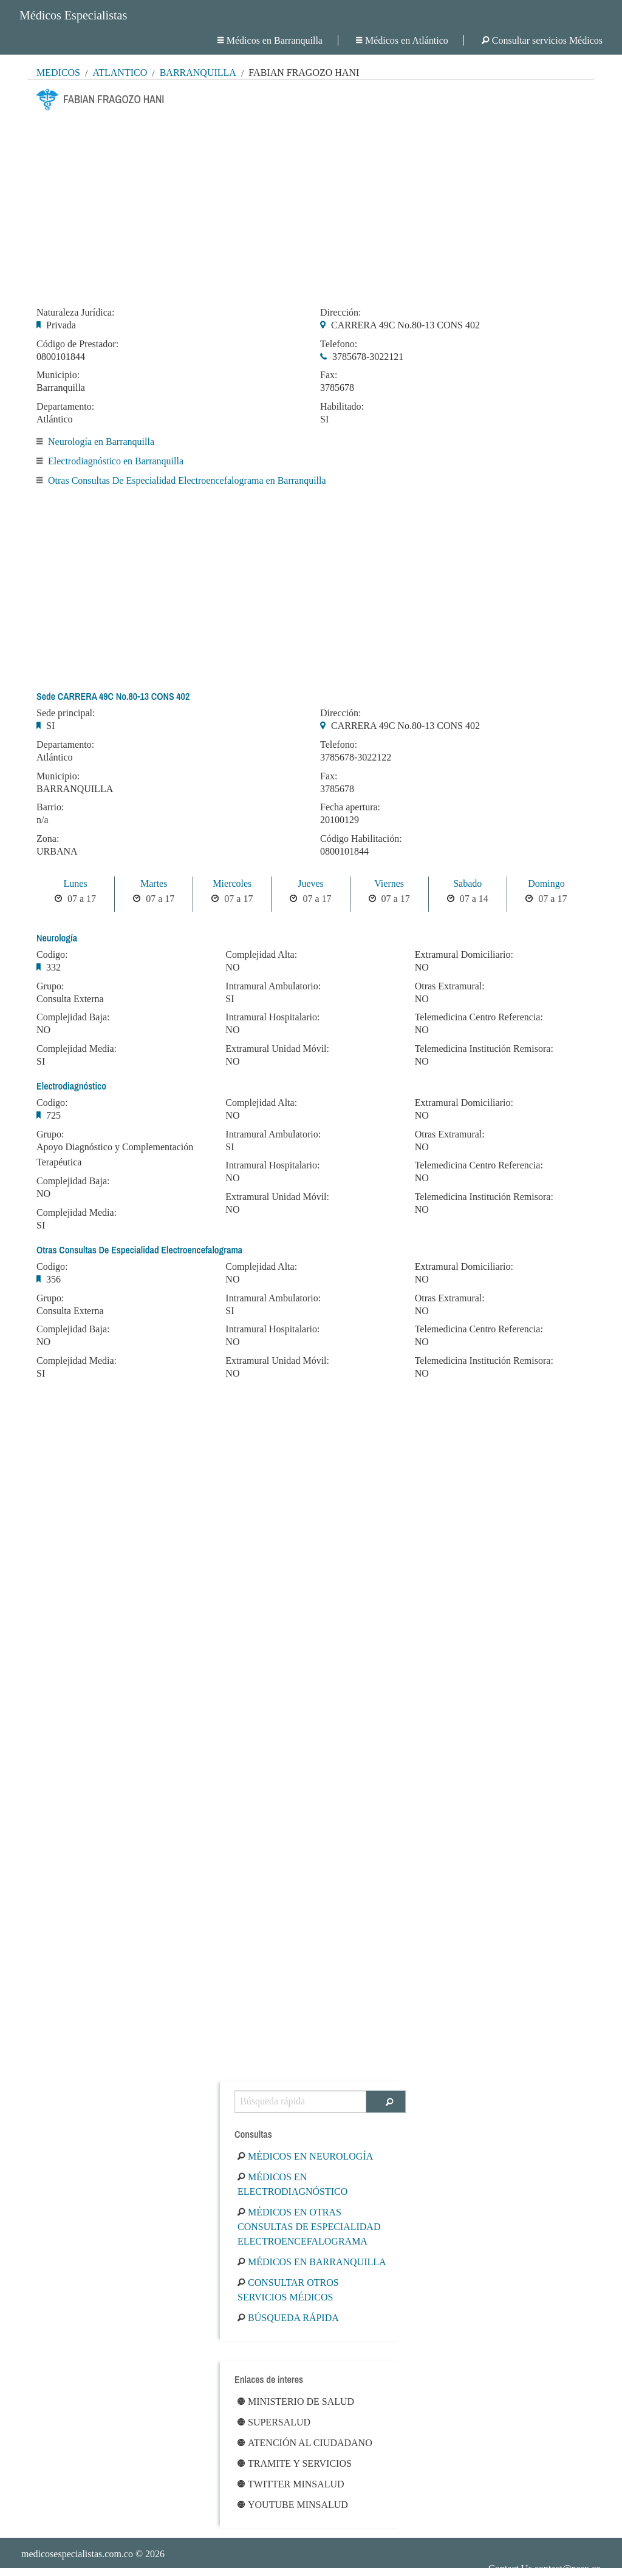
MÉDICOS (58, 72)
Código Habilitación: (361, 839)
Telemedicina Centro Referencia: (479, 1017)
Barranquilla (198, 72)
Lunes (75, 883)
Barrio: (50, 807)
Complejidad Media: (76, 1049)
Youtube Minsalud (293, 2505)
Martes (153, 883)
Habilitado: (342, 407)
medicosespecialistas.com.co (77, 2554)
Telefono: (338, 344)
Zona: (47, 839)
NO (43, 1030)
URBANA (57, 851)
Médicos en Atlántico (402, 40)
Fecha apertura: (350, 807)
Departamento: (65, 407)
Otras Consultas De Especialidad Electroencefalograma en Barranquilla (187, 480)
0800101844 (60, 356)
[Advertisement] (311, 205)
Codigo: (52, 955)
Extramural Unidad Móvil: (277, 1049)
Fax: (328, 375)
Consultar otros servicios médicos (288, 2289)
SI (324, 419)
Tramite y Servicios (295, 2463)
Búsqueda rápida (288, 2318)
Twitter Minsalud (291, 2484)
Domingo (546, 883)
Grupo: (50, 986)
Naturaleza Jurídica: (75, 312)
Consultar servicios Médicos (542, 40)
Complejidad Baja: (72, 1017)
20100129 (339, 820)
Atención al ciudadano (305, 2443)
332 (53, 967)
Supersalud (274, 2422)
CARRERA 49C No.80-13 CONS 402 (405, 325)
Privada (61, 325)
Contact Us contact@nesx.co (544, 2568)
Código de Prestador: (77, 344)
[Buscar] (386, 2101)
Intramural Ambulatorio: (273, 986)
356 (53, 1279)
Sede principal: (65, 713)
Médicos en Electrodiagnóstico (292, 2184)
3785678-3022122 (355, 757)
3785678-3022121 (367, 356)
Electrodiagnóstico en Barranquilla (115, 461)
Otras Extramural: (450, 986)
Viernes (389, 883)
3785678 (337, 387)
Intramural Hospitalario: (272, 1017)
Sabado (467, 883)
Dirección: (340, 312)
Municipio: (58, 375)
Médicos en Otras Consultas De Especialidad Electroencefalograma (309, 2226)
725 (53, 1115)
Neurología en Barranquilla (101, 441)
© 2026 (93, 2554)
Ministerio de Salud (296, 2401)
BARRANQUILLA (74, 789)
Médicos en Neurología (305, 2156)
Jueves (311, 883)
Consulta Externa (70, 999)
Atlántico (119, 72)
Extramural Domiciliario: (464, 955)
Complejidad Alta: (261, 955)
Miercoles (232, 883)
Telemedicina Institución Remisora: (484, 1049)
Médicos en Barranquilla (270, 40)
